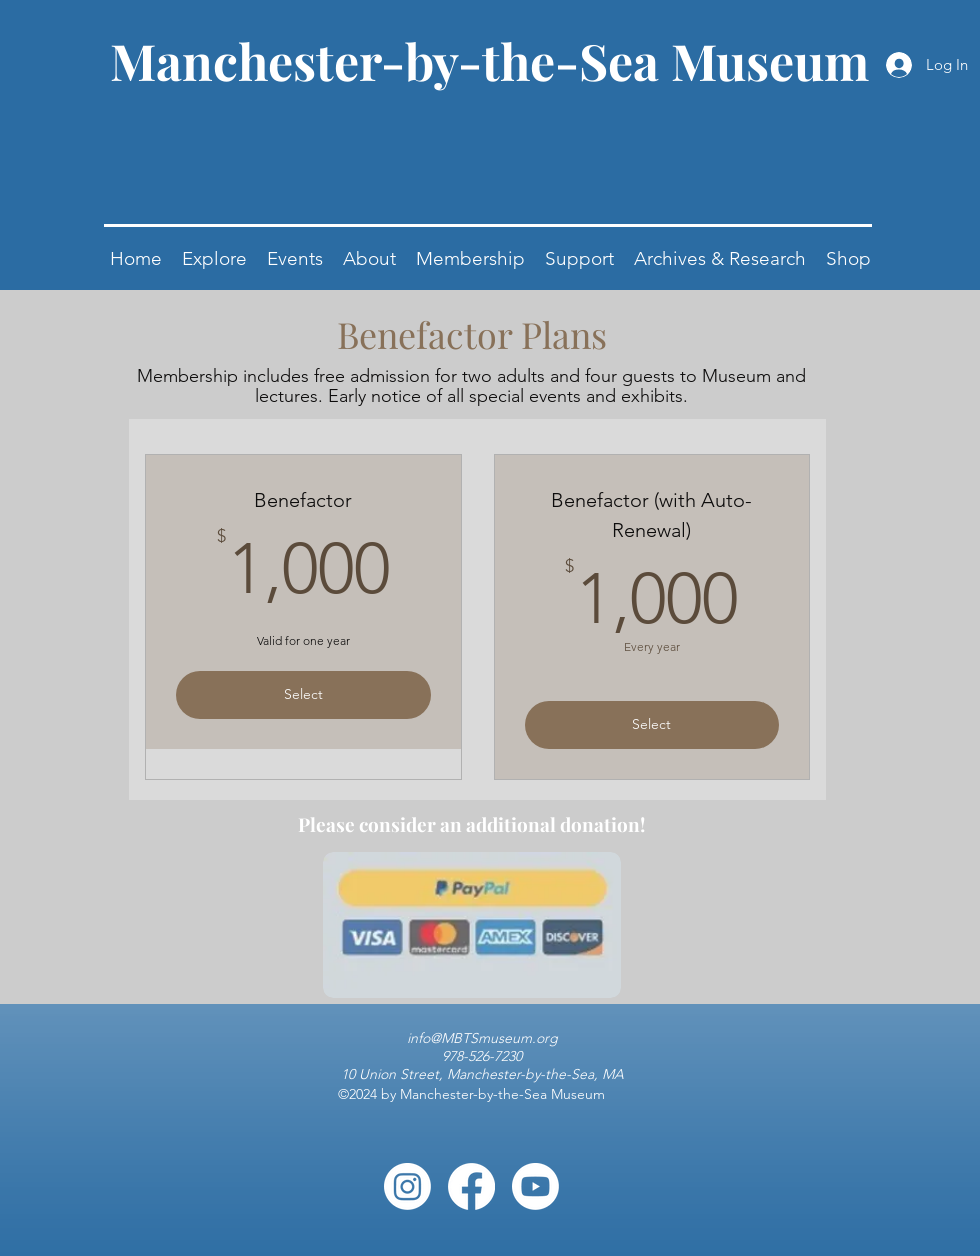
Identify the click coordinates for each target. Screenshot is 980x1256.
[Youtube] (535, 1186)
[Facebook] (471, 1186)
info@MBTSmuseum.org (482, 1038)
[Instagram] (407, 1186)
